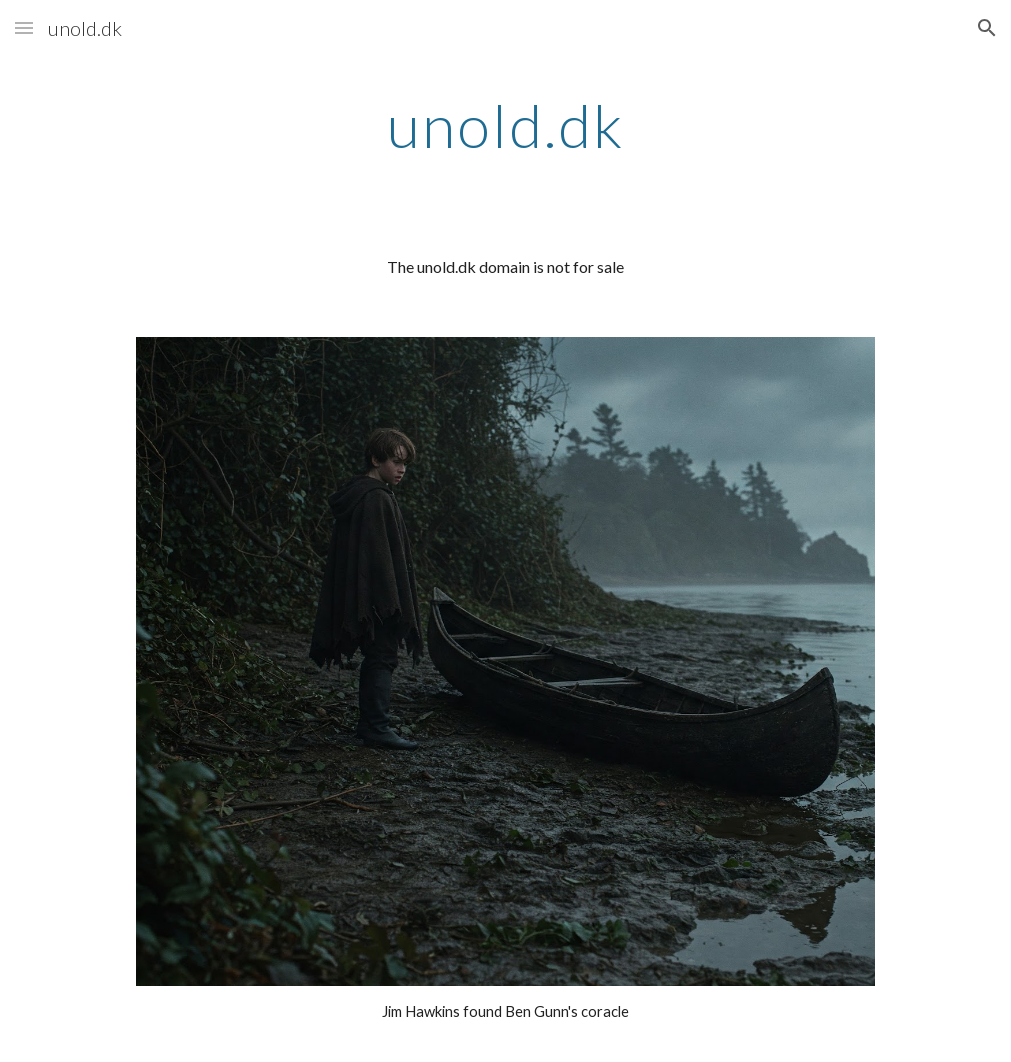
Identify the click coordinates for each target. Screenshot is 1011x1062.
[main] (505, 125)
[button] (24, 27)
